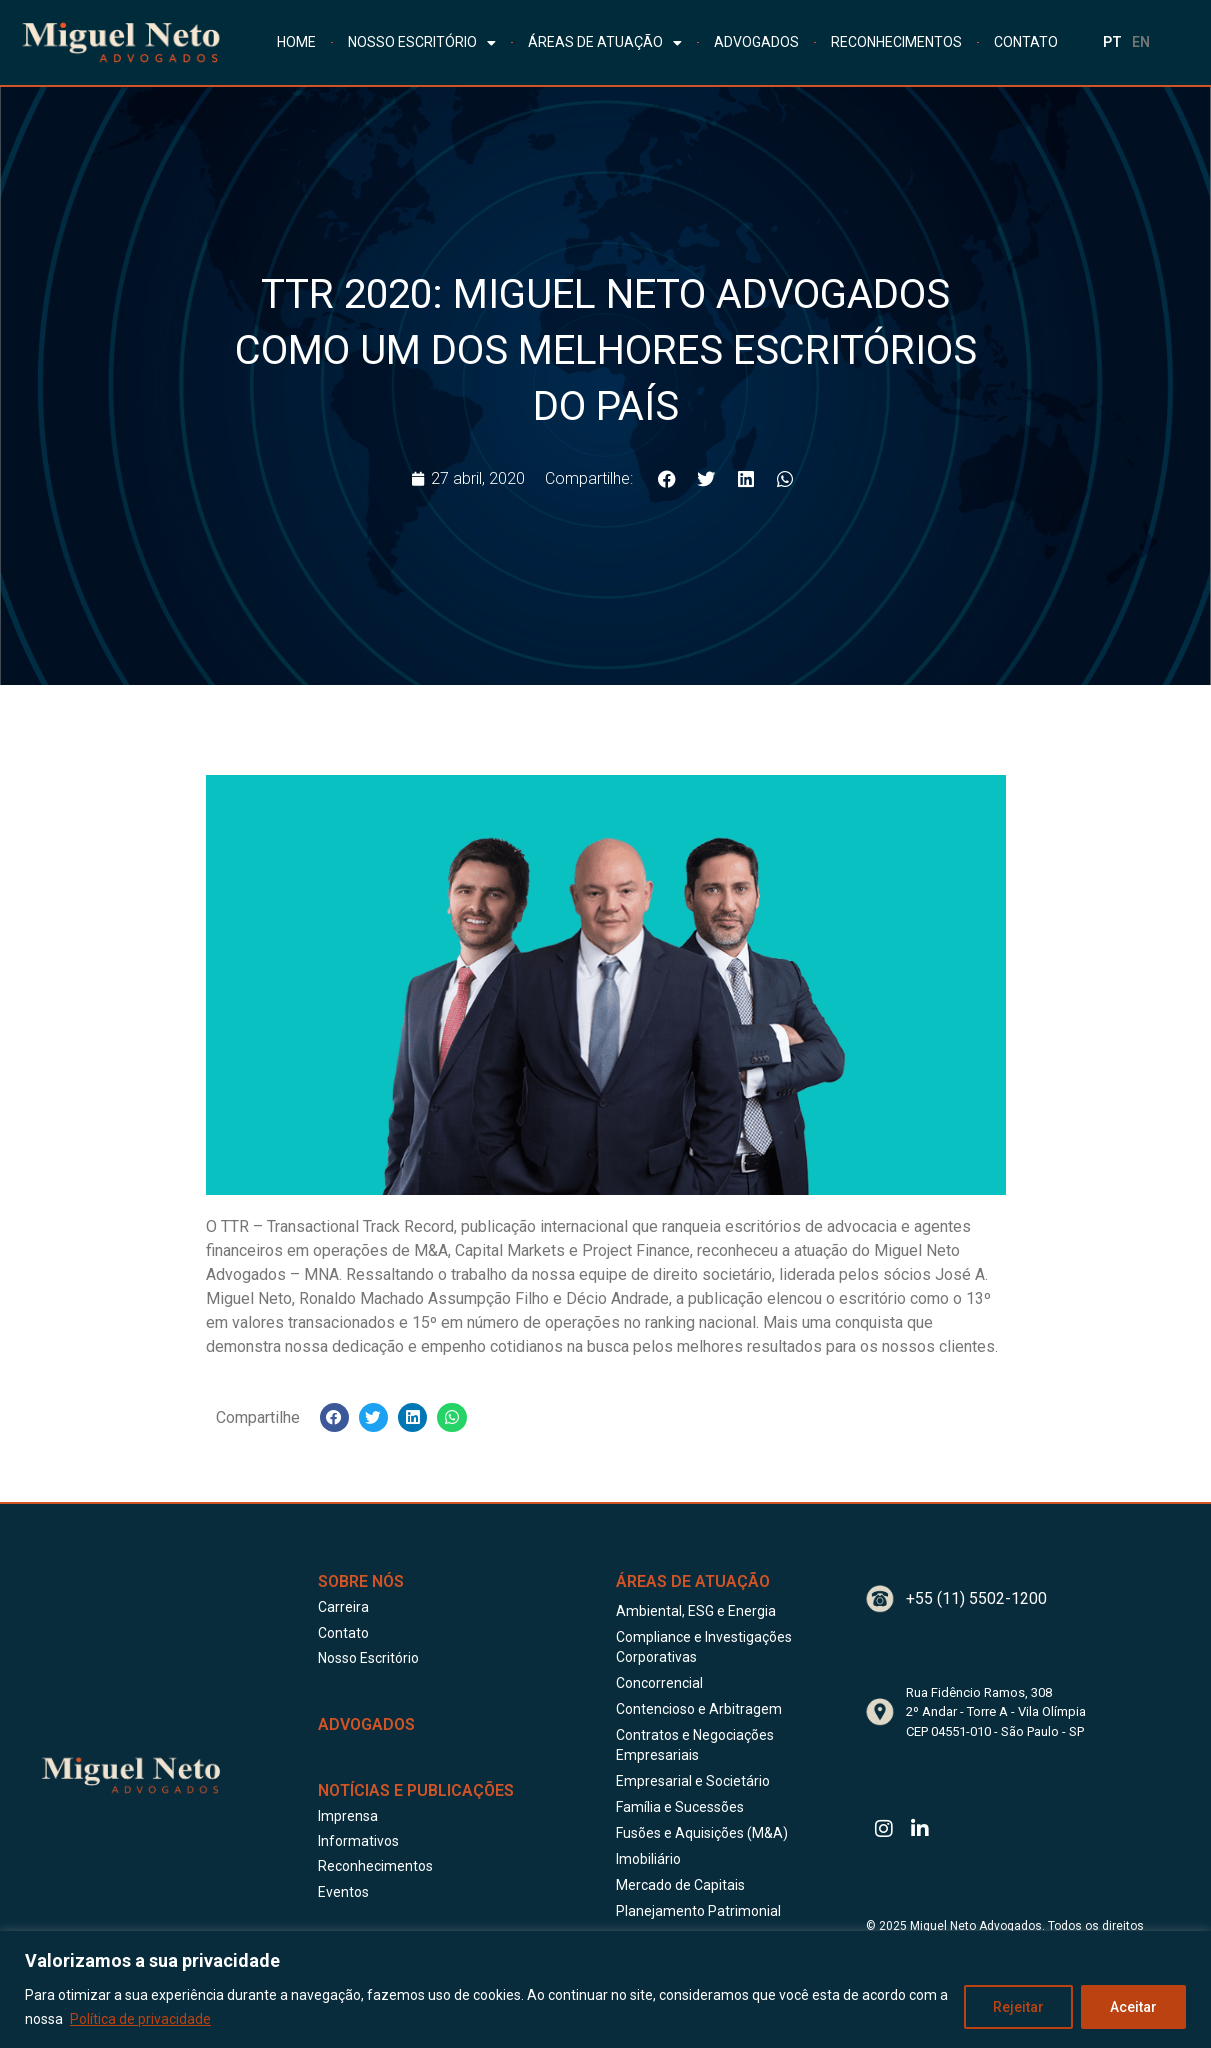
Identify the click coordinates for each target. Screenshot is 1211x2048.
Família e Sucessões (680, 1807)
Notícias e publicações (416, 1790)
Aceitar (1133, 2007)
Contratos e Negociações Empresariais (695, 1745)
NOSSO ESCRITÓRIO (422, 43)
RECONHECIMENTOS (896, 42)
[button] (667, 479)
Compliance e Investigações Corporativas (704, 1647)
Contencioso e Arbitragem (699, 1709)
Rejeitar (1018, 2007)
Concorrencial (659, 1683)
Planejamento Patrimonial (698, 1911)
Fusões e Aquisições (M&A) (702, 1833)
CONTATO (1026, 42)
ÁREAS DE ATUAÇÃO (605, 43)
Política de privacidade (140, 2019)
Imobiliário (648, 1859)
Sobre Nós (361, 1581)
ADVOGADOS (756, 42)
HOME (296, 42)
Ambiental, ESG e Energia (696, 1611)
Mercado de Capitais (680, 1885)
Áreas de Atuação (693, 1581)
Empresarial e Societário (693, 1781)
